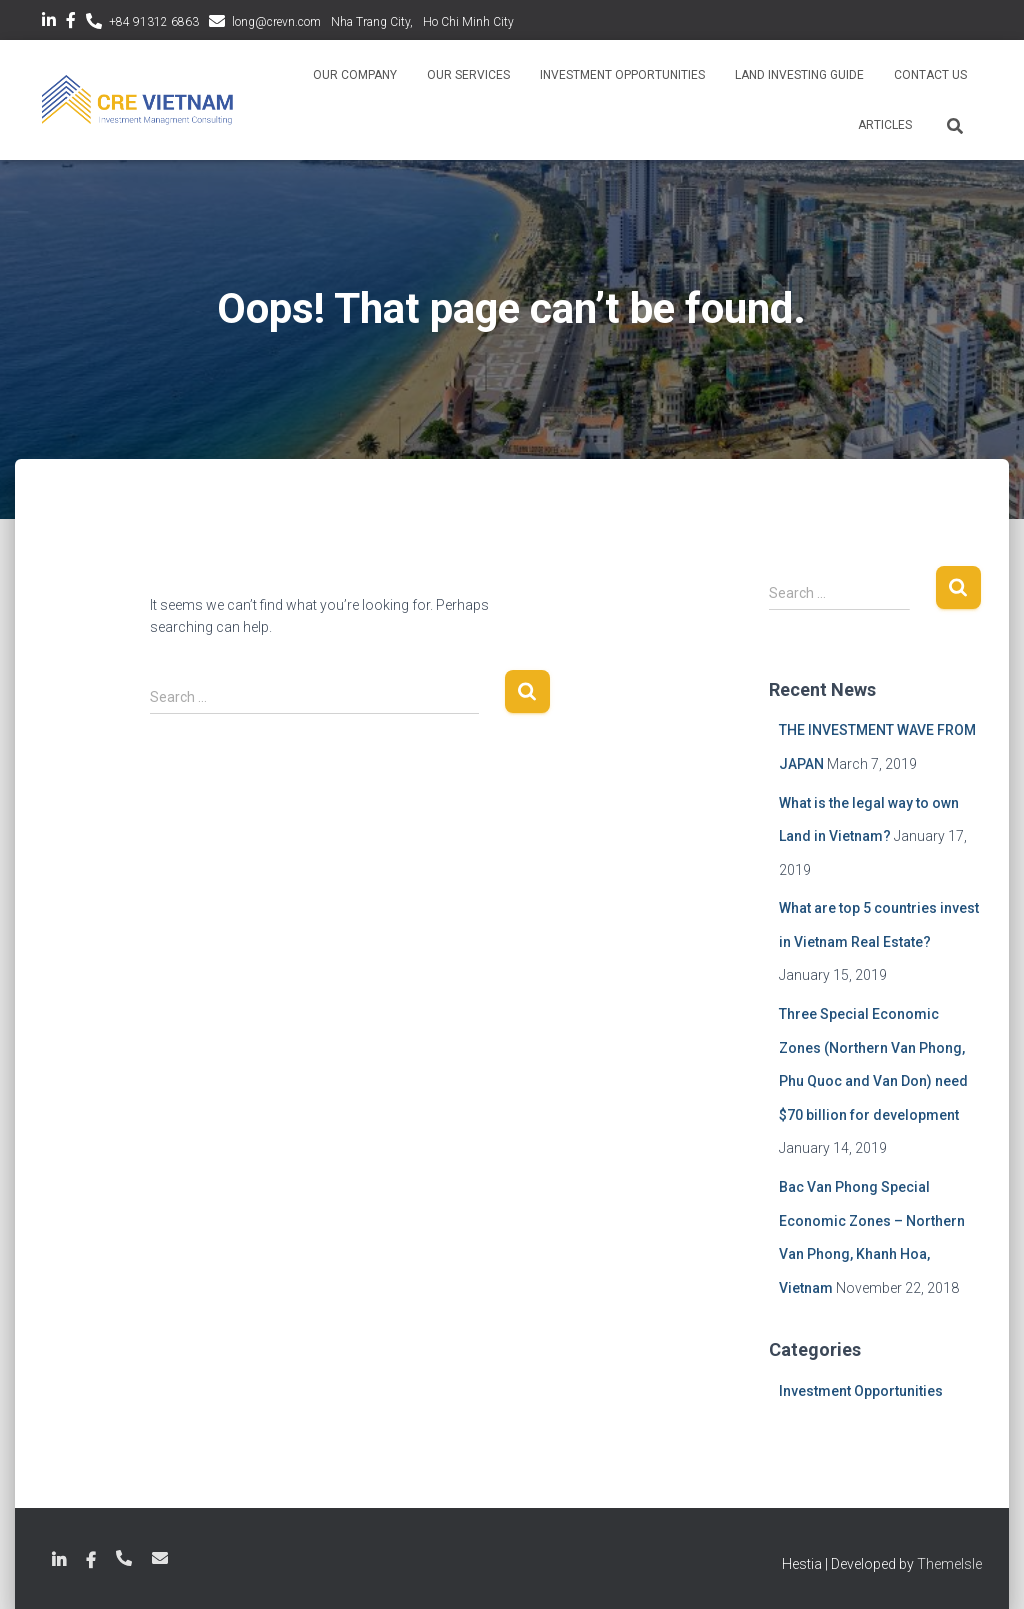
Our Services (468, 75)
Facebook (71, 23)
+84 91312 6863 (154, 22)
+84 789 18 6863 (124, 1558)
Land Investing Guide (799, 75)
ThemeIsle (949, 1564)
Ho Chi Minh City (468, 22)
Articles (885, 125)
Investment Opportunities (622, 75)
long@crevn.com (276, 22)
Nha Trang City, (372, 22)
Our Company (355, 75)
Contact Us (930, 75)
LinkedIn (49, 23)
